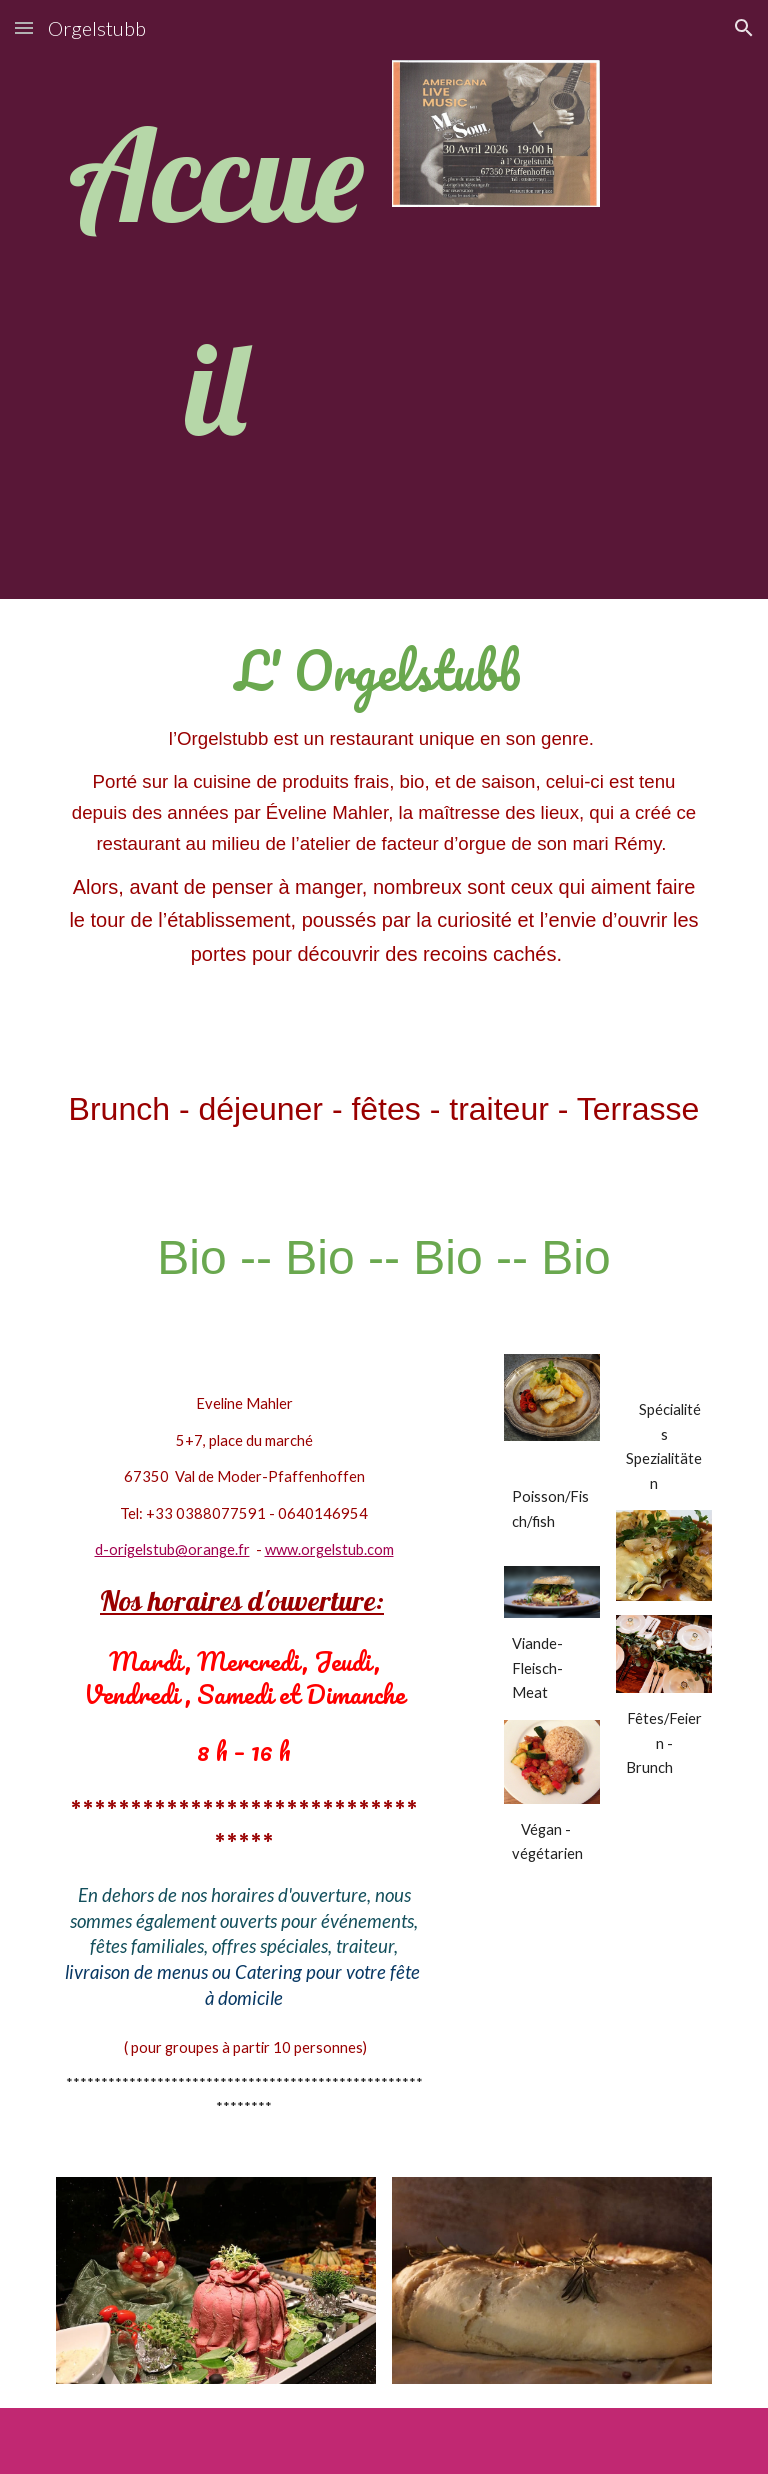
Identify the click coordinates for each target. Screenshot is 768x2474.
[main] (215, 299)
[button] (24, 27)
